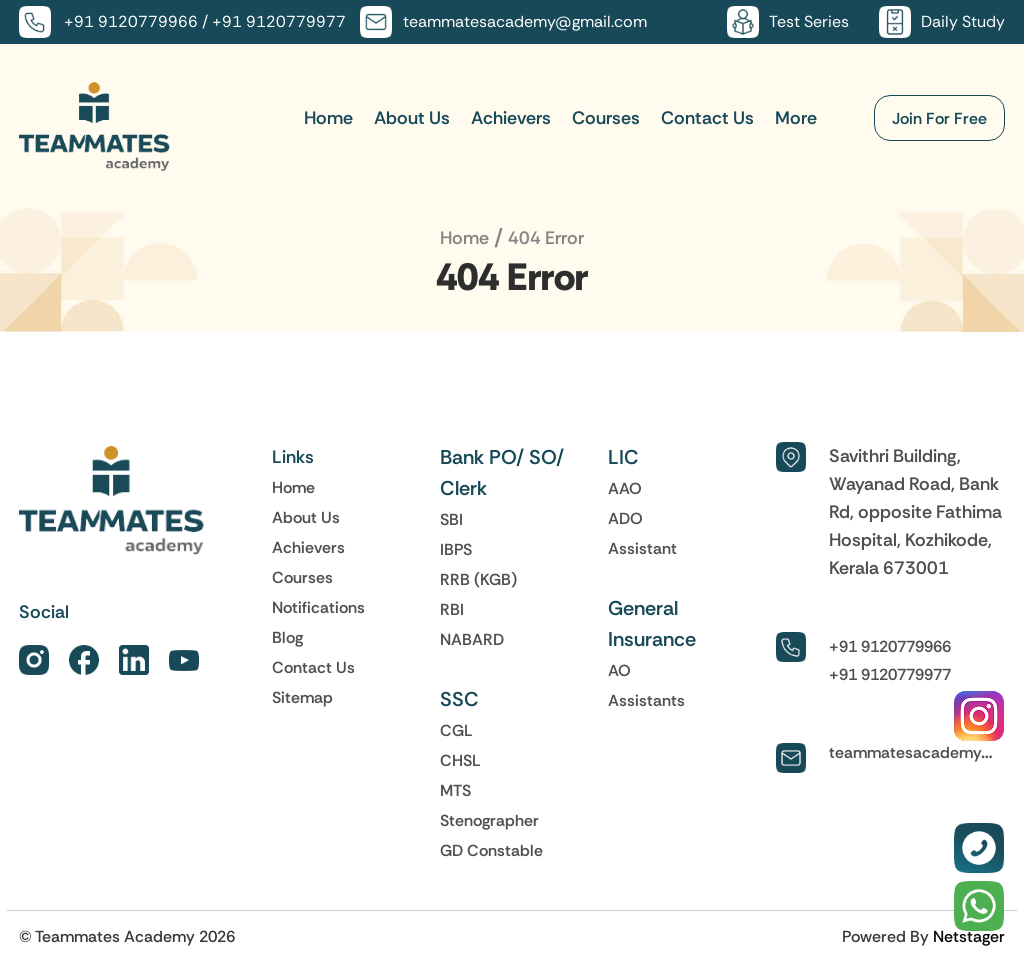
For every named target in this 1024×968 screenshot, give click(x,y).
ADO (625, 518)
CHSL (460, 760)
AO (619, 670)
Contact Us (707, 118)
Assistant (642, 548)
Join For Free (939, 118)
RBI (452, 609)
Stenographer (489, 820)
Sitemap (302, 697)
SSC (459, 699)
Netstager (969, 936)
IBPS (456, 549)
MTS (455, 790)
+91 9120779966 (131, 21)
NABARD (472, 639)
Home (328, 118)
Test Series (809, 21)
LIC (623, 457)
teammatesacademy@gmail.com (525, 21)
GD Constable (491, 850)
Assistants (646, 700)
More (796, 118)
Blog (287, 637)
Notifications (318, 607)
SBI (451, 519)
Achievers (511, 118)
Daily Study (963, 21)
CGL (456, 730)
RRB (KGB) (478, 579)
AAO (625, 488)
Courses (606, 118)
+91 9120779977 (279, 21)
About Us (412, 118)
